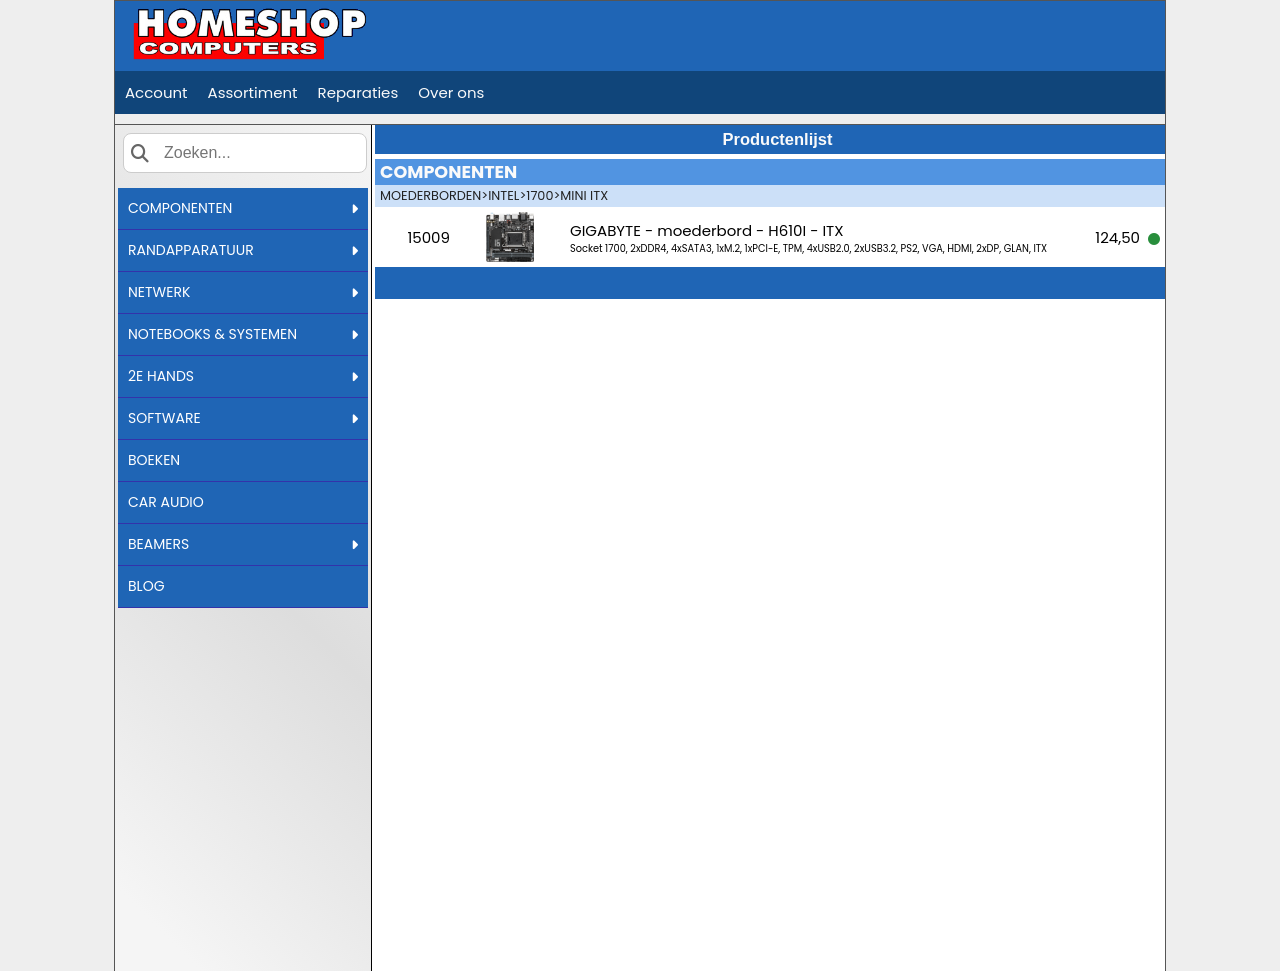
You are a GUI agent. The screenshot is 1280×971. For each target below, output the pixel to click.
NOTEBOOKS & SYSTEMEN (243, 334)
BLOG (146, 586)
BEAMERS (243, 544)
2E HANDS (243, 376)
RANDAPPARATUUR (243, 250)
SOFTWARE (243, 418)
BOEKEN (154, 460)
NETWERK (243, 292)
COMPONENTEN (243, 208)
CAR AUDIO (166, 502)
